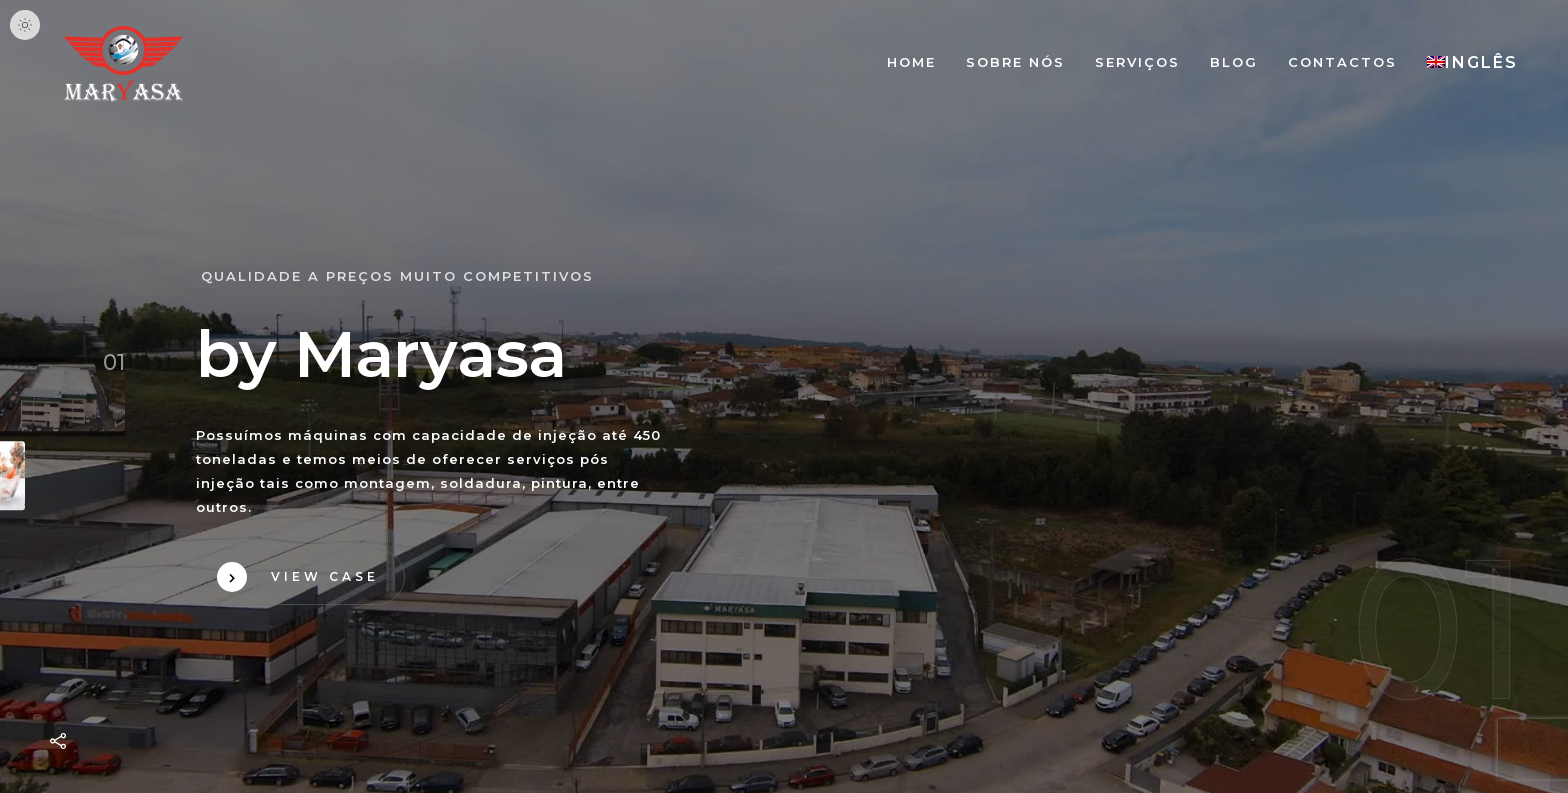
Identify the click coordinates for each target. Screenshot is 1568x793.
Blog (1234, 62)
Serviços (1137, 62)
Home (911, 62)
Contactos (1342, 62)
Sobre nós (1015, 62)
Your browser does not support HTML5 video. (784, 396)
